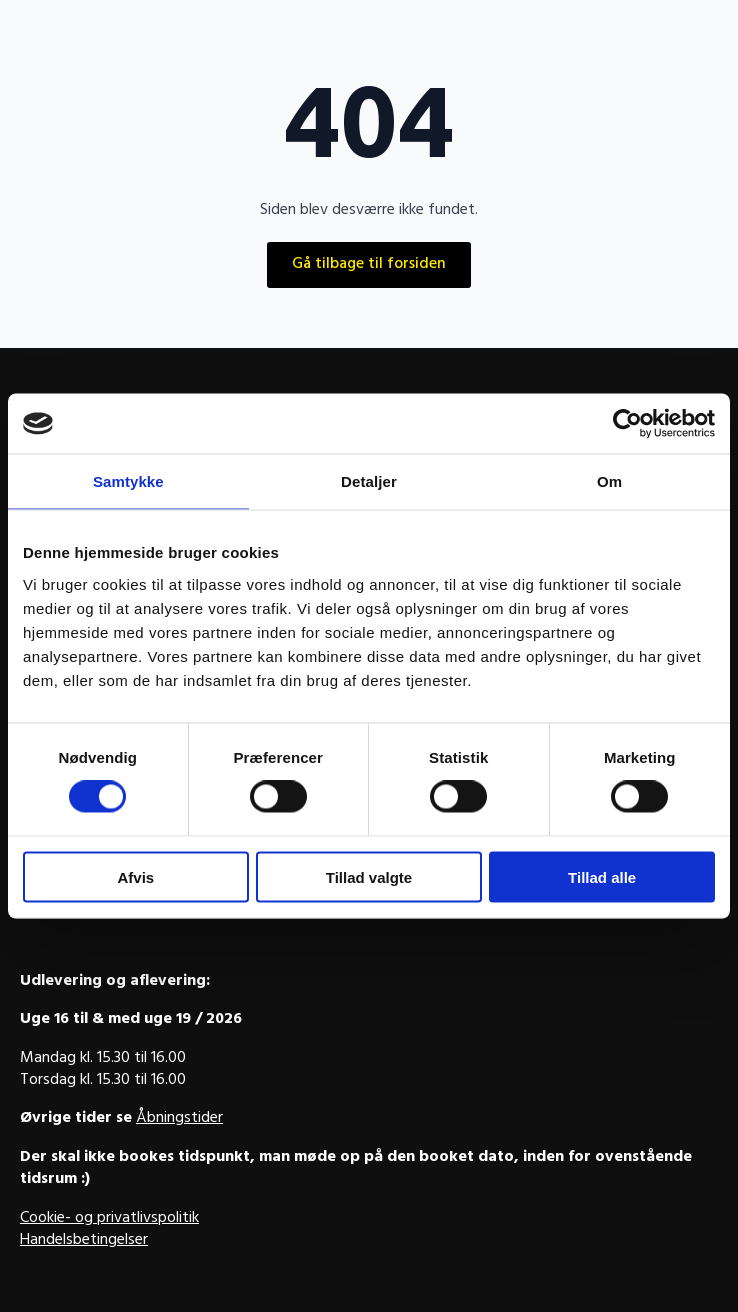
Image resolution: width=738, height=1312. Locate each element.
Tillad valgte (369, 876)
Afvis (135, 876)
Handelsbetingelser (84, 1241)
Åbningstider (179, 1119)
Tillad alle (602, 876)
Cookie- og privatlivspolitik (109, 1219)
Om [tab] (609, 481)
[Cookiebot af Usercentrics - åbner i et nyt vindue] (627, 424)
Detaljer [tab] (369, 481)
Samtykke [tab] (128, 481)
